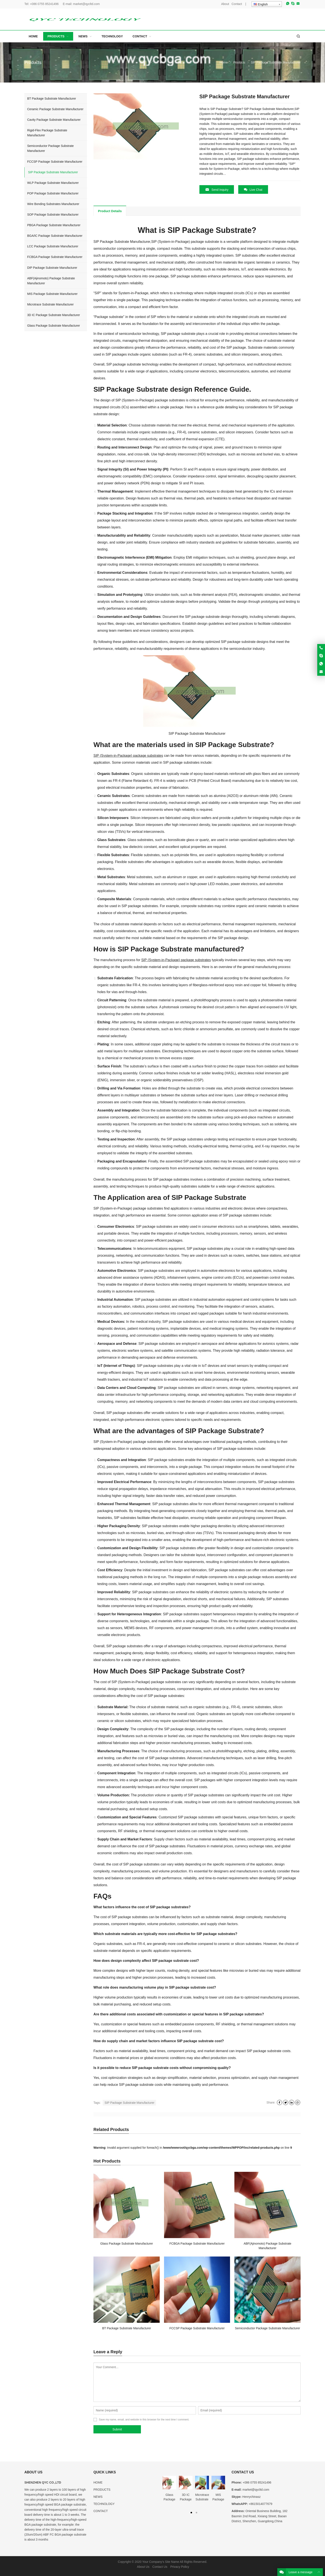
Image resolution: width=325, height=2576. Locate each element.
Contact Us (159, 2564)
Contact (237, 4)
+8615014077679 (260, 2502)
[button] (191, 2510)
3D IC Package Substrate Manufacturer (53, 315)
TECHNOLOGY (104, 2502)
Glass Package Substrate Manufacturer (53, 325)
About (225, 4)
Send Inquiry (217, 189)
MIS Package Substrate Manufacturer (52, 294)
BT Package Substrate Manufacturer (51, 98)
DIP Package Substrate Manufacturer (52, 267)
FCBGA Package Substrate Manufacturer (54, 257)
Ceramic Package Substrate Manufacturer (55, 109)
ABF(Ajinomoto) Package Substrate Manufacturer (51, 281)
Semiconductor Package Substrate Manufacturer (50, 148)
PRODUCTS (101, 2487)
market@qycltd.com (86, 4)
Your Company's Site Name (160, 2560)
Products (32, 62)
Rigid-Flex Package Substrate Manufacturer (47, 133)
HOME (98, 2480)
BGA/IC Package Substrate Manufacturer (54, 235)
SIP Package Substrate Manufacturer (129, 2100)
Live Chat (253, 189)
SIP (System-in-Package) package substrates (128, 753)
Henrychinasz (251, 2494)
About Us (143, 2564)
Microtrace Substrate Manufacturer (50, 304)
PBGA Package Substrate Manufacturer (53, 225)
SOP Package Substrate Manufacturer (53, 214)
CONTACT (100, 2509)
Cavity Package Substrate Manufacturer (53, 119)
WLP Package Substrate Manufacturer (53, 182)
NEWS (98, 2494)
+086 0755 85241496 (45, 4)
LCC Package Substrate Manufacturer (52, 246)
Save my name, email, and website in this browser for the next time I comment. (144, 2417)
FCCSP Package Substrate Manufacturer (54, 161)
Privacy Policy (179, 2564)
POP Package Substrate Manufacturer (53, 193)
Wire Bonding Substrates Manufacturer (53, 204)
